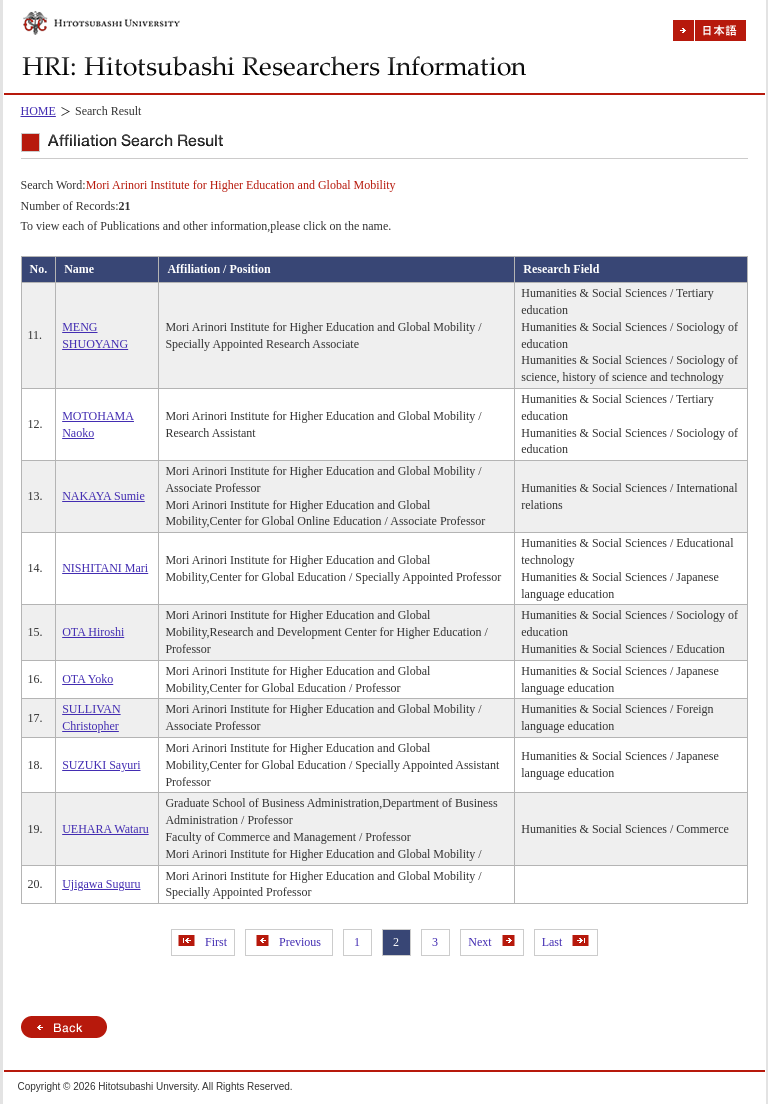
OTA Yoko (87, 679)
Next (491, 942)
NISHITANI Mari (105, 568)
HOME (38, 111)
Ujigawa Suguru (101, 884)
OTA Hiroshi (93, 632)
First (202, 942)
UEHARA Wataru (105, 829)
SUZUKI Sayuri (101, 765)
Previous (288, 942)
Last (566, 942)
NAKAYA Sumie (103, 496)
